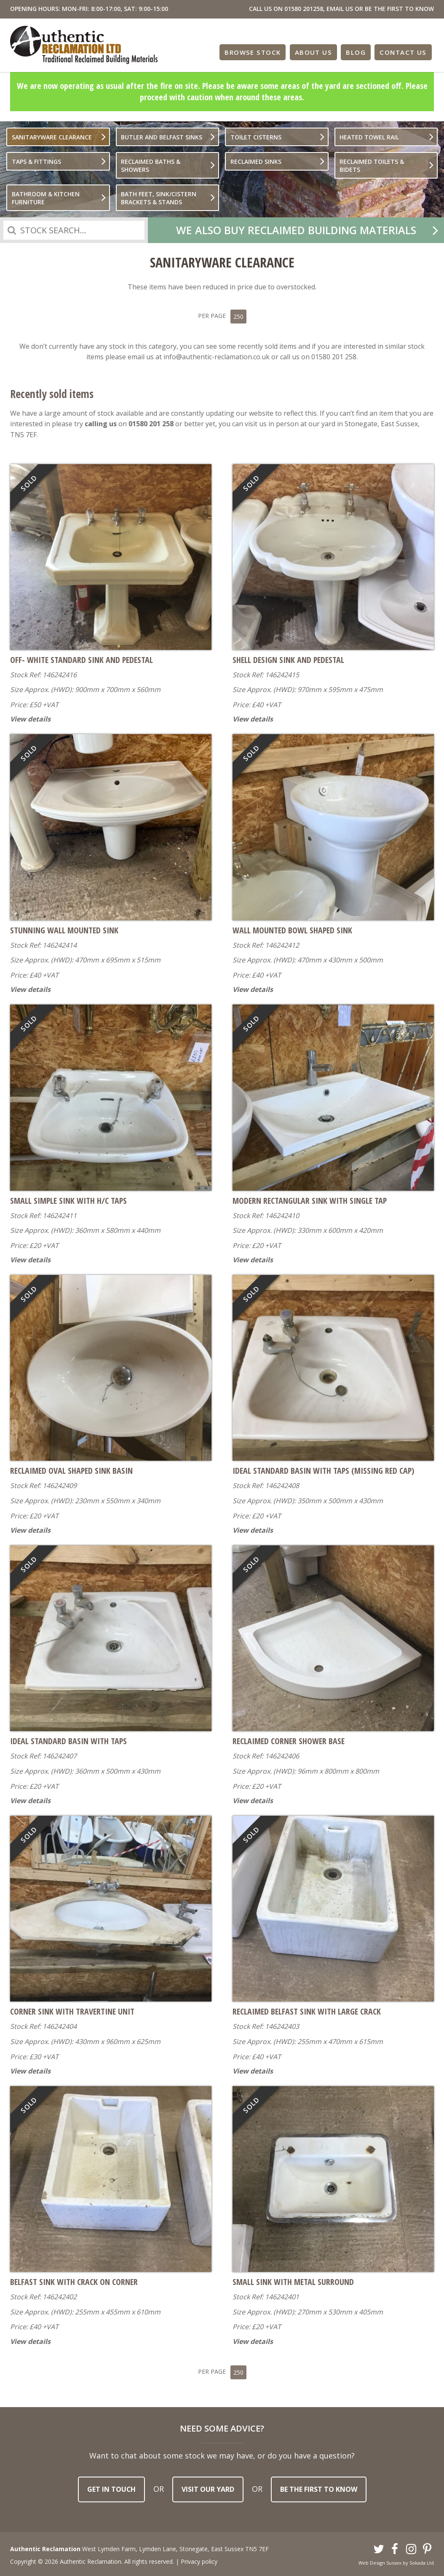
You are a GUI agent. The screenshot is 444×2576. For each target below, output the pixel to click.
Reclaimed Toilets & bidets (372, 166)
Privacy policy (199, 2559)
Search (11, 230)
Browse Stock (255, 51)
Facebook (395, 2547)
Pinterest (427, 2547)
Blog (357, 51)
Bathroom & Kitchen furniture (46, 198)
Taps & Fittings (36, 162)
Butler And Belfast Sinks (161, 137)
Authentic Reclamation (84, 45)
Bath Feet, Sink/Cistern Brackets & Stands (158, 198)
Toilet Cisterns (255, 137)
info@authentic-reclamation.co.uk (216, 355)
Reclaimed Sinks (255, 162)
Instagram (411, 2547)
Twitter (378, 2547)
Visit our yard (208, 2486)
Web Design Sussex (379, 2560)
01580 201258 (303, 9)
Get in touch (111, 2486)
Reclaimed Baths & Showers (150, 166)
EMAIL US (339, 9)
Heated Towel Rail (369, 137)
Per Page (222, 315)
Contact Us (404, 51)
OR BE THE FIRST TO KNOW (394, 9)
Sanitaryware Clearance (52, 137)
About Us (315, 51)
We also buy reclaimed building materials (296, 230)
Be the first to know (318, 2486)
